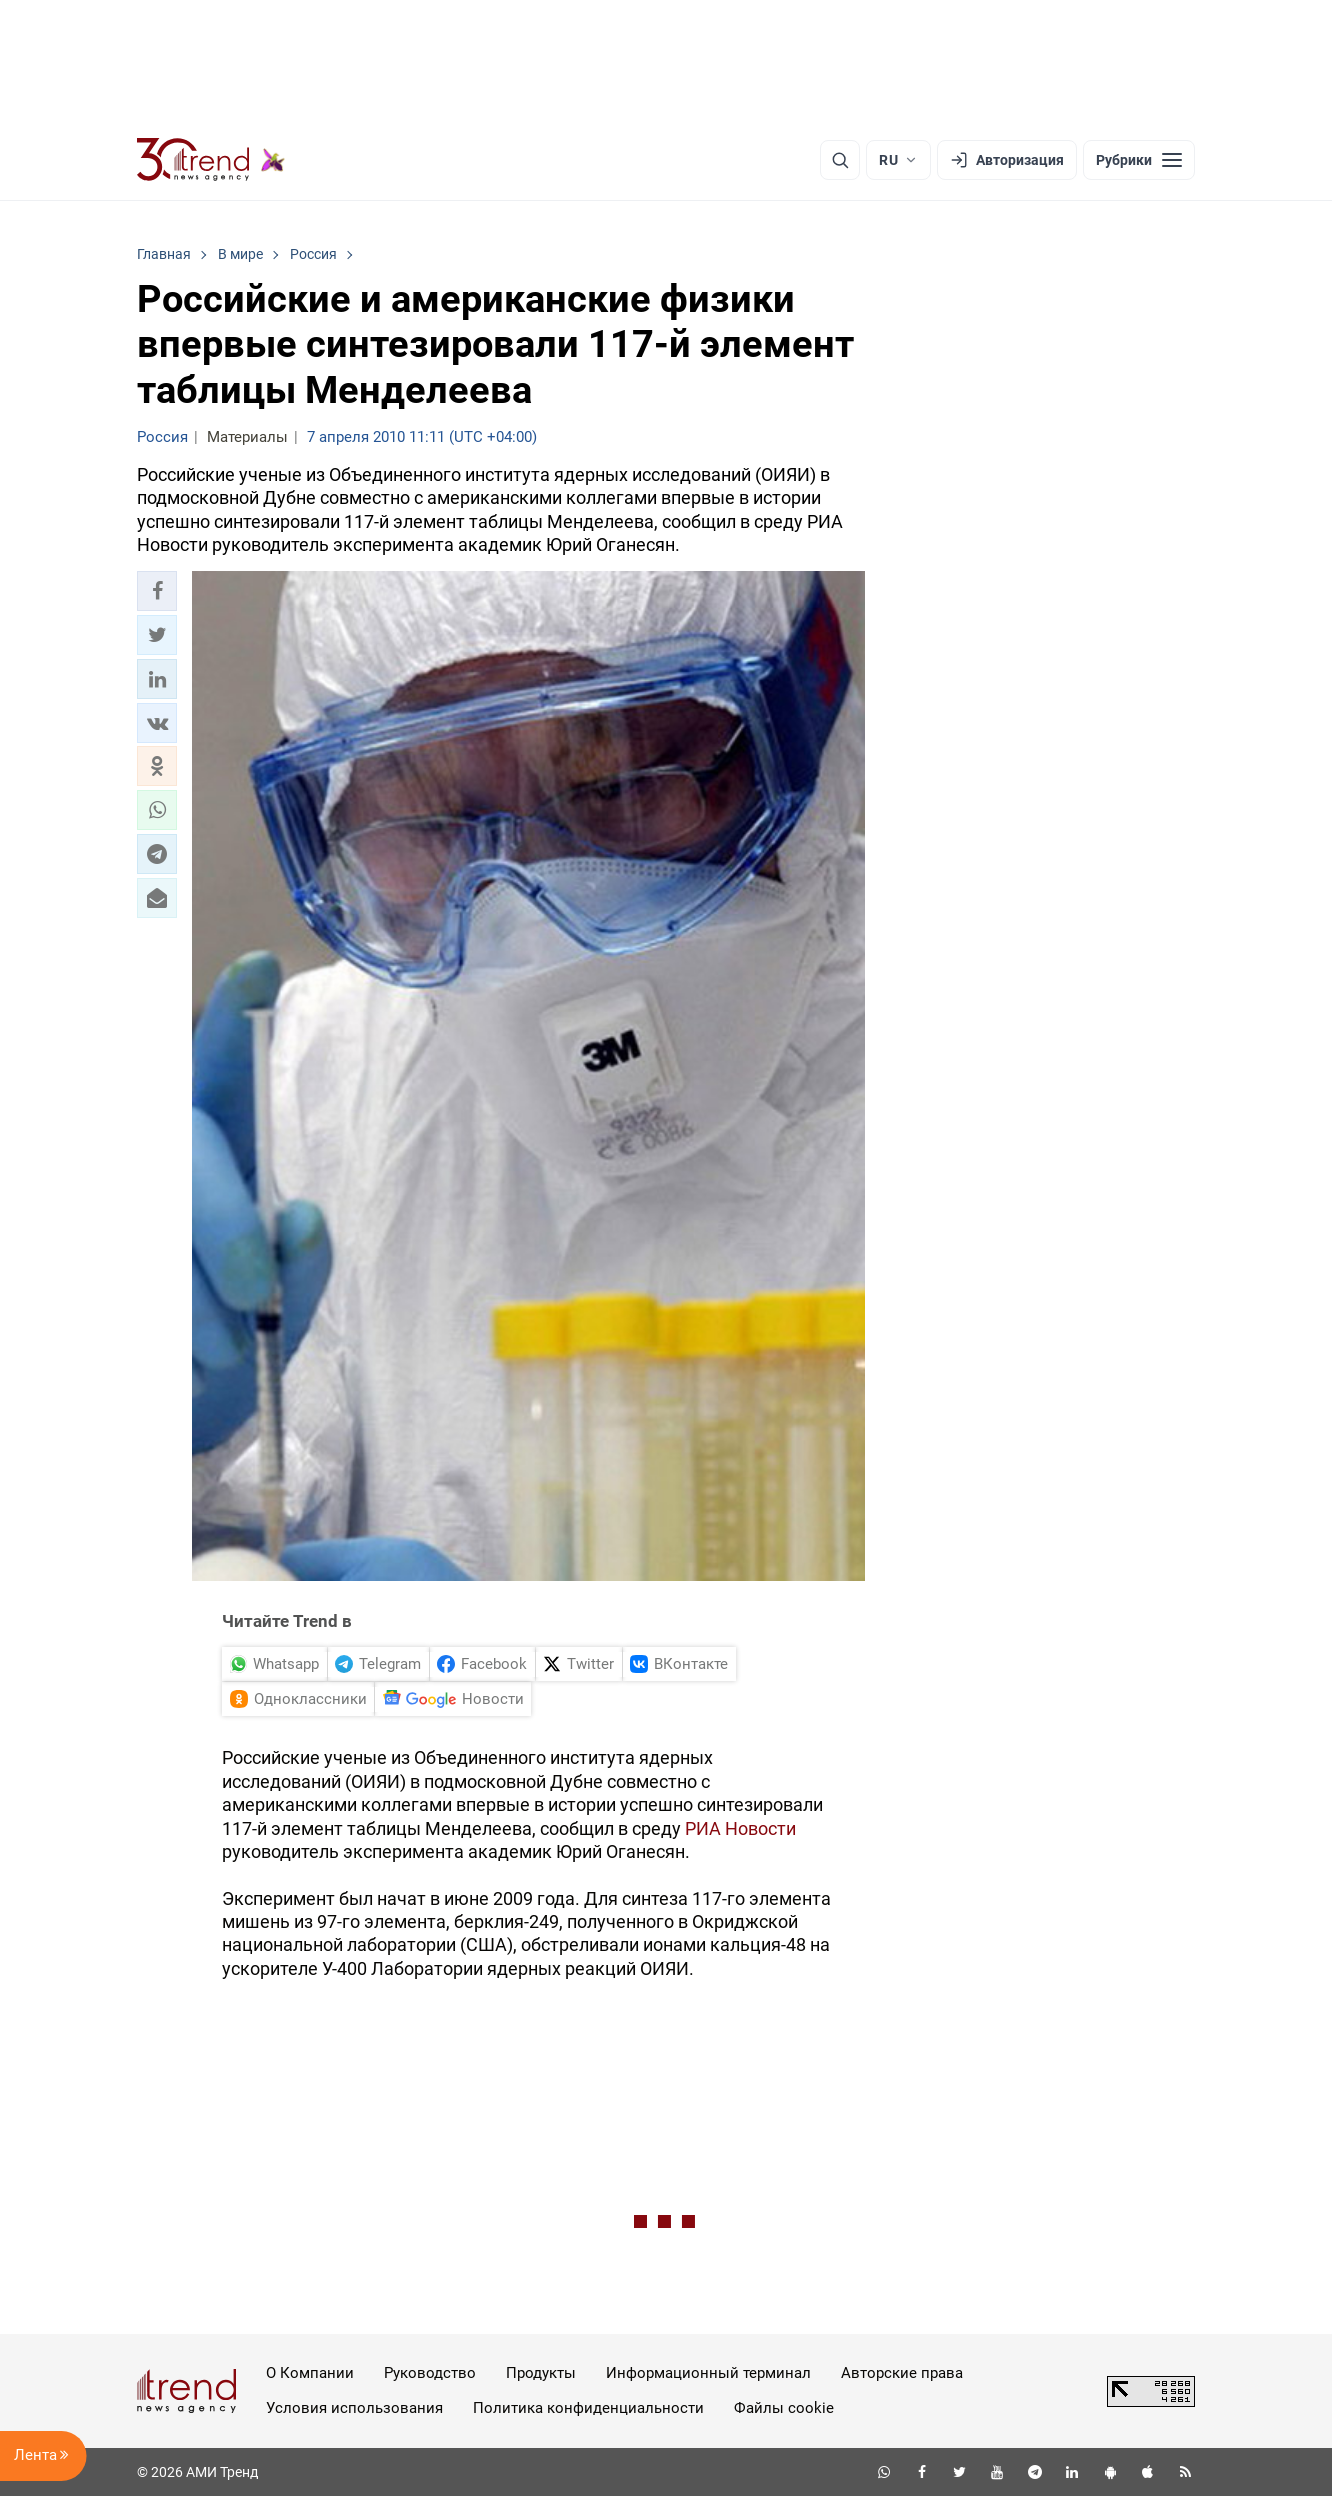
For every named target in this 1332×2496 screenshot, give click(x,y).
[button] (157, 591)
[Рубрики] (1139, 160)
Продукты (541, 2373)
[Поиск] (840, 160)
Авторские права (902, 2373)
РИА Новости (740, 1828)
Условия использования (354, 2408)
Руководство (430, 2373)
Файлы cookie (784, 2408)
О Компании (310, 2373)
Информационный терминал (708, 2373)
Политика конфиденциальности (588, 2408)
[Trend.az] (211, 160)
